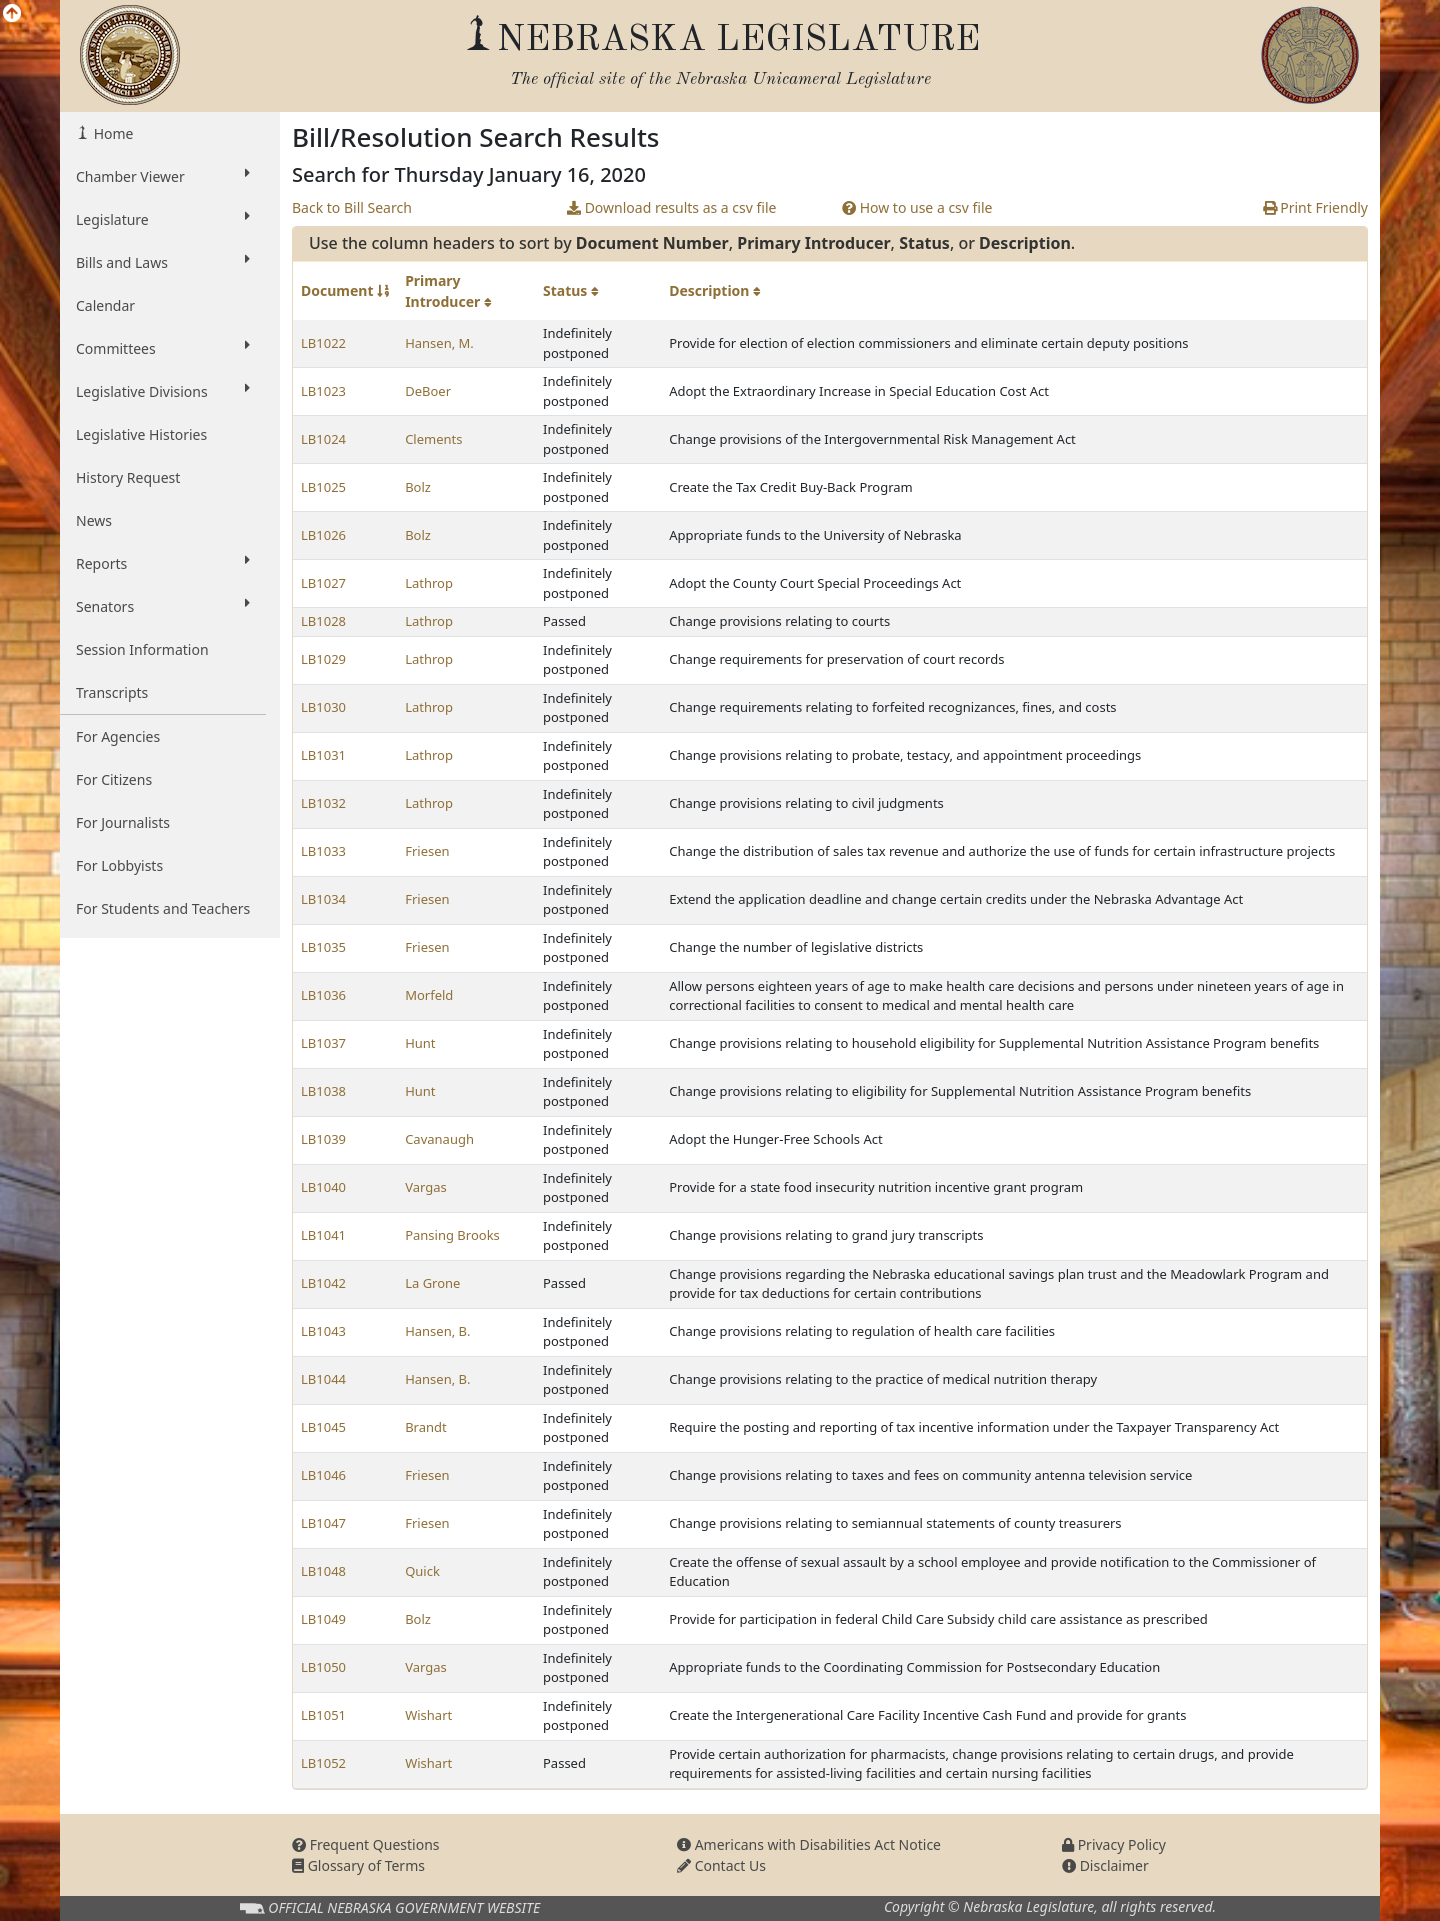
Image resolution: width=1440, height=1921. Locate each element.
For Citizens (114, 779)
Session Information (142, 649)
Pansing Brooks (452, 1235)
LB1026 (323, 535)
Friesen (427, 851)
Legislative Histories (141, 434)
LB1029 (323, 659)
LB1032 (323, 803)
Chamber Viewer (163, 176)
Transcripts (112, 692)
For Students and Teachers (163, 908)
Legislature (163, 219)
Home (111, 133)
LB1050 (323, 1667)
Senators (163, 606)
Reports (163, 563)
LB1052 (323, 1763)
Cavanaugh (439, 1139)
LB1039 (323, 1139)
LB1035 (323, 947)
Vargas (426, 1187)
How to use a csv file (917, 207)
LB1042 (323, 1283)
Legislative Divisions (163, 391)
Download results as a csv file (671, 207)
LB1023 (323, 391)
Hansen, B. (437, 1331)
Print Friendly (1315, 207)
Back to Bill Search (352, 207)
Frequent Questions (366, 1844)
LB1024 (323, 439)
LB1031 (323, 755)
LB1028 (323, 621)
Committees (163, 348)
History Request (128, 477)
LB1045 (323, 1427)
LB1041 (323, 1235)
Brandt (426, 1427)
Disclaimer (1105, 1865)
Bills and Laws (163, 262)
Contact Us (721, 1865)
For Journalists (123, 822)
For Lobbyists (119, 865)
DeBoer (428, 391)
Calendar (105, 305)
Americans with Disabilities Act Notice (809, 1844)
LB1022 (323, 343)
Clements (433, 439)
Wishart (428, 1715)
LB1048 (323, 1571)
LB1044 (323, 1379)
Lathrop (429, 583)
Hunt (420, 1043)
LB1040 (323, 1187)
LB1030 (323, 707)
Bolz (418, 487)
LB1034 (323, 899)
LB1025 (323, 487)
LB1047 (323, 1523)
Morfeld (429, 995)
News (94, 520)
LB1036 (323, 995)
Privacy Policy (1114, 1844)
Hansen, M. (439, 343)
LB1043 (323, 1331)
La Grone (432, 1283)
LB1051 (323, 1715)
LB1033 (323, 851)
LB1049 (323, 1619)
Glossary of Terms (358, 1865)
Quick (422, 1571)
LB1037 (323, 1043)
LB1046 (323, 1475)
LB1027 (323, 583)
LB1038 (323, 1091)
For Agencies (118, 736)
